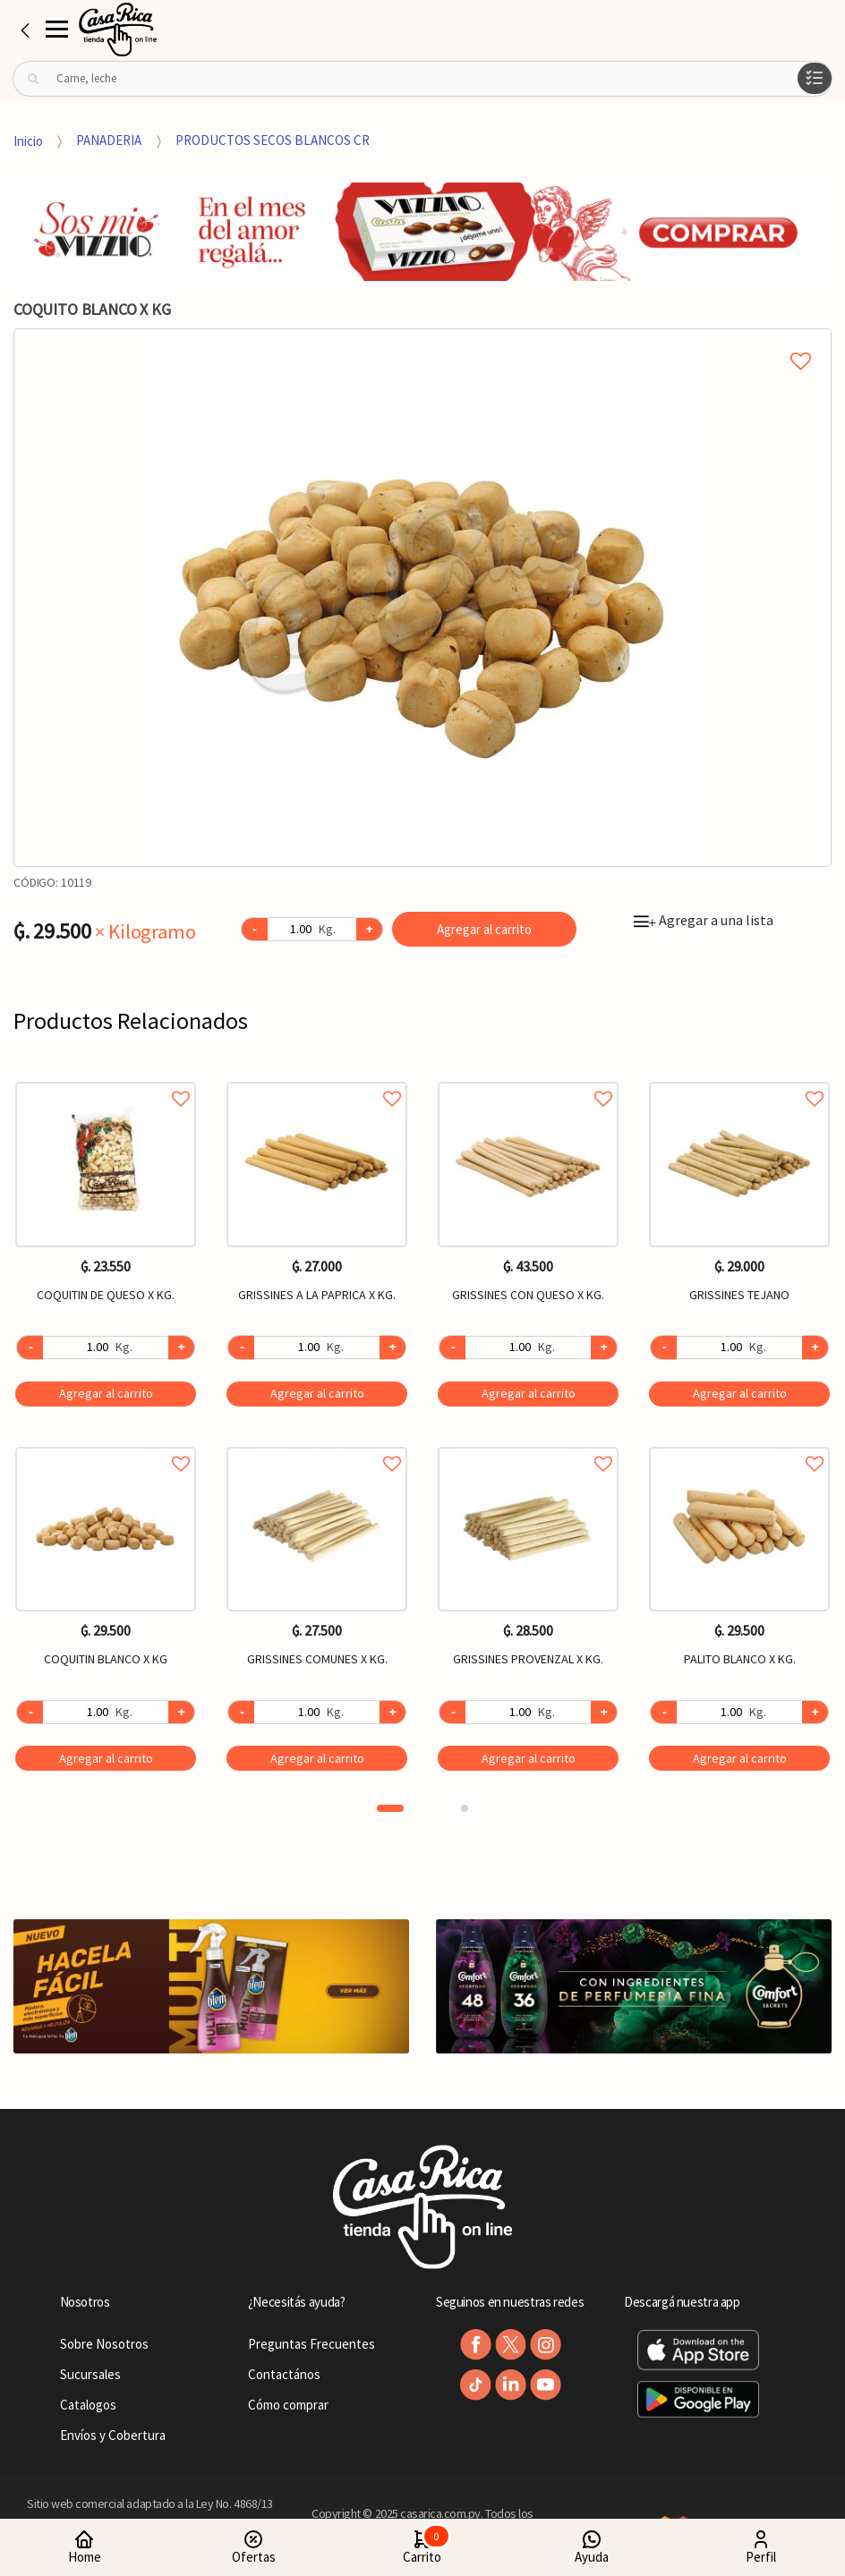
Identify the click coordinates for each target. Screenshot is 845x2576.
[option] (422, 597)
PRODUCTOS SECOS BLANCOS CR (272, 140)
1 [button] (390, 1808)
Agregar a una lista (703, 920)
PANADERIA (108, 140)
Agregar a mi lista (422, 341)
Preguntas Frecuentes (311, 2343)
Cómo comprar (288, 2404)
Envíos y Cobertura (113, 2435)
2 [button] (465, 1808)
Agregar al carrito (484, 929)
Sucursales (90, 2374)
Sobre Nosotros (104, 2343)
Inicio (28, 140)
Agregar (106, 1393)
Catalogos (88, 2404)
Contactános (284, 2374)
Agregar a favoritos (105, 1078)
